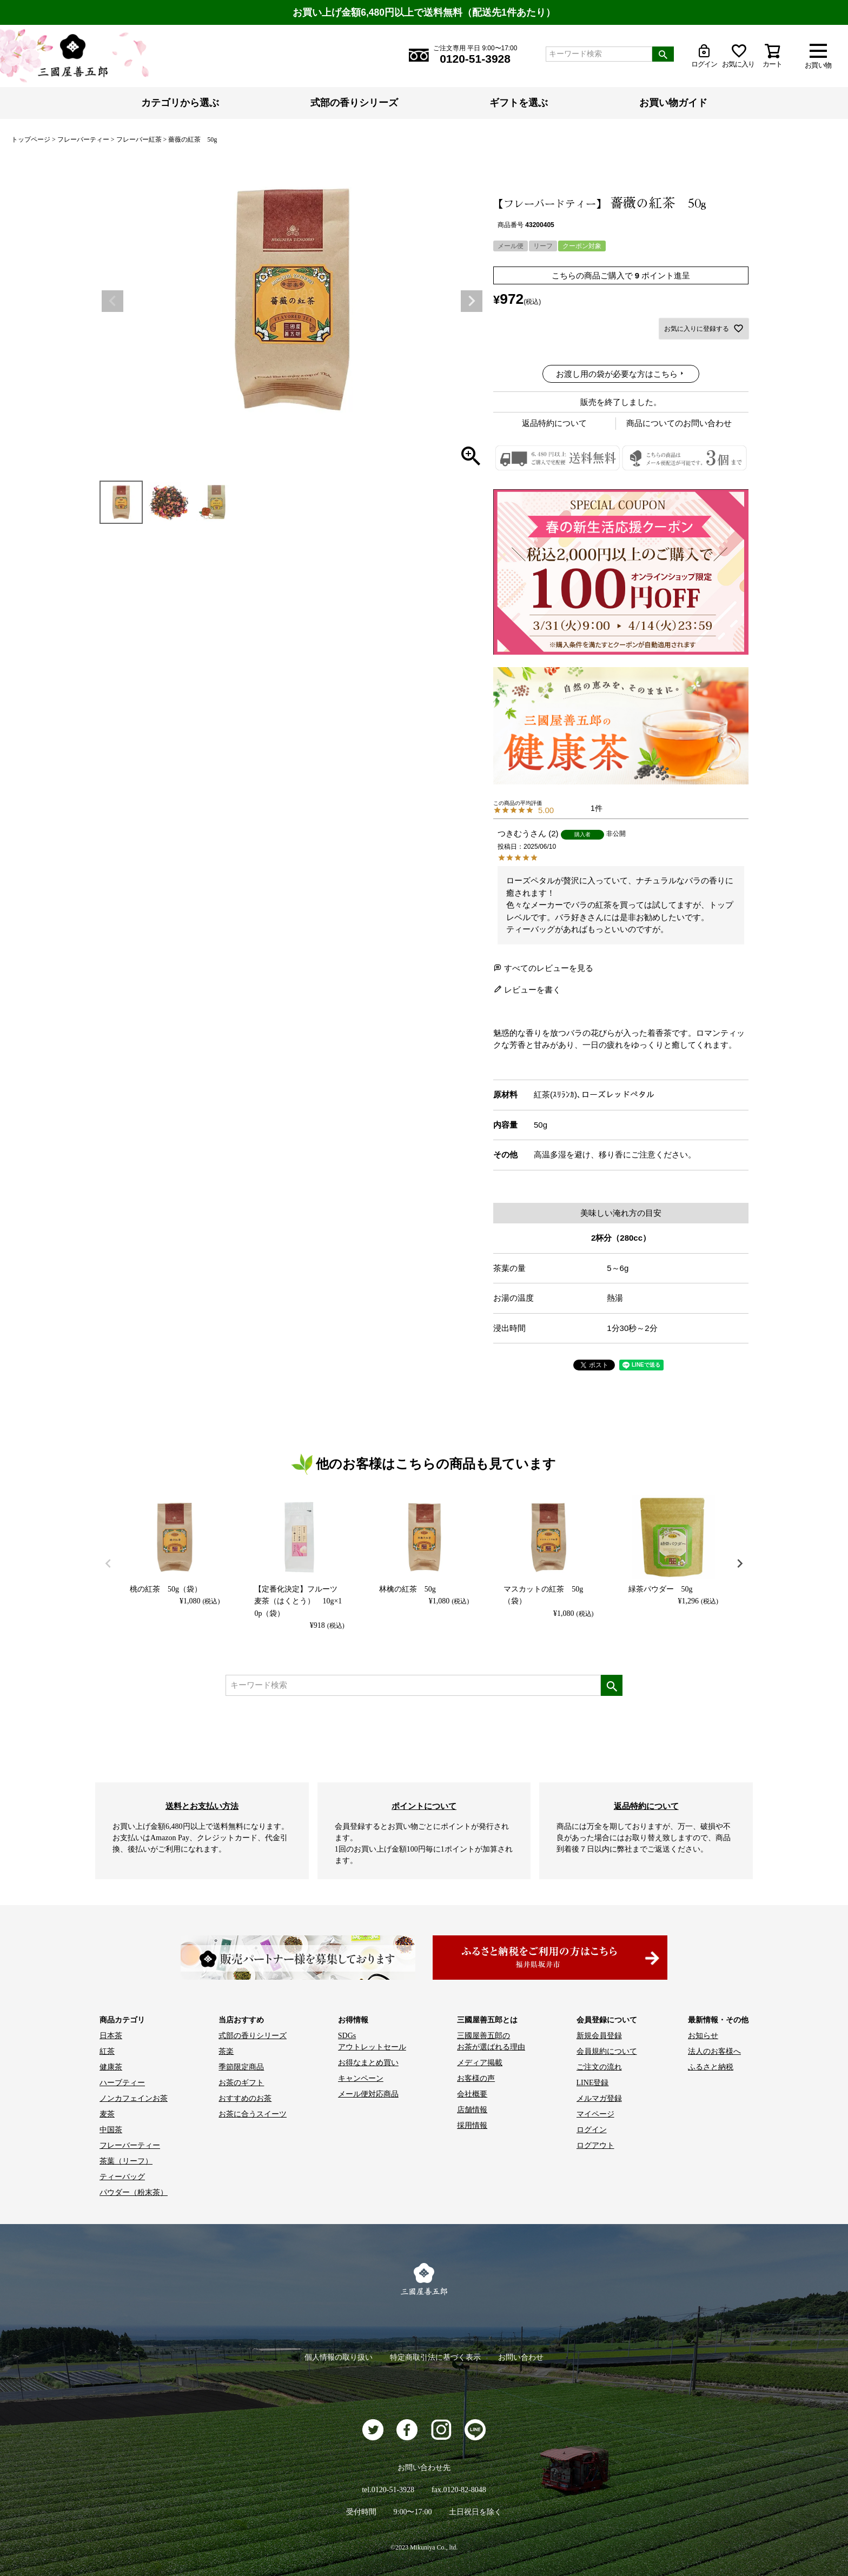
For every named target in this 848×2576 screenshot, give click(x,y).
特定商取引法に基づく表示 (435, 2357)
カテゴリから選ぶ (180, 102)
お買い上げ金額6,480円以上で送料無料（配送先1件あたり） (424, 12)
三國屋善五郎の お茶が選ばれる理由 (491, 2041)
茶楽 (226, 2051)
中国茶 (111, 2130)
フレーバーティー (83, 139)
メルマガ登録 (599, 2098)
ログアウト (595, 2145)
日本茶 (111, 2036)
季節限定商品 (241, 2067)
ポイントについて (424, 1805)
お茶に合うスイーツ (252, 2114)
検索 (663, 54)
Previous (112, 301)
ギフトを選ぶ (518, 102)
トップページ (30, 139)
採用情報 (472, 2125)
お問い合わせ (521, 2357)
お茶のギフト (241, 2083)
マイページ (595, 2114)
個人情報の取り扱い (338, 2357)
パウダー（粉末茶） (134, 2192)
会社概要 (472, 2094)
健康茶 (111, 2067)
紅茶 (107, 2051)
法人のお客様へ (714, 2051)
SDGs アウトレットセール (372, 2041)
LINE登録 (593, 2083)
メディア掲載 (479, 2063)
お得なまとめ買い (368, 2063)
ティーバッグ (122, 2177)
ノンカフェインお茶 (134, 2098)
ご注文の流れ (599, 2067)
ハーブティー (122, 2083)
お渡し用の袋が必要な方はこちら (617, 373)
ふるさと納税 (710, 2067)
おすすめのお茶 (244, 2098)
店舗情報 (472, 2110)
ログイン (592, 2130)
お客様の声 (476, 2078)
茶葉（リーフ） (126, 2161)
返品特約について (554, 423)
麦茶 (107, 2114)
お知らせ (703, 2036)
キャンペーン (360, 2078)
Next (471, 301)
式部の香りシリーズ (354, 102)
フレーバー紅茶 (139, 139)
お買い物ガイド (673, 102)
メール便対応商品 (368, 2094)
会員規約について (607, 2051)
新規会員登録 (599, 2036)
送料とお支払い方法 (202, 1805)
